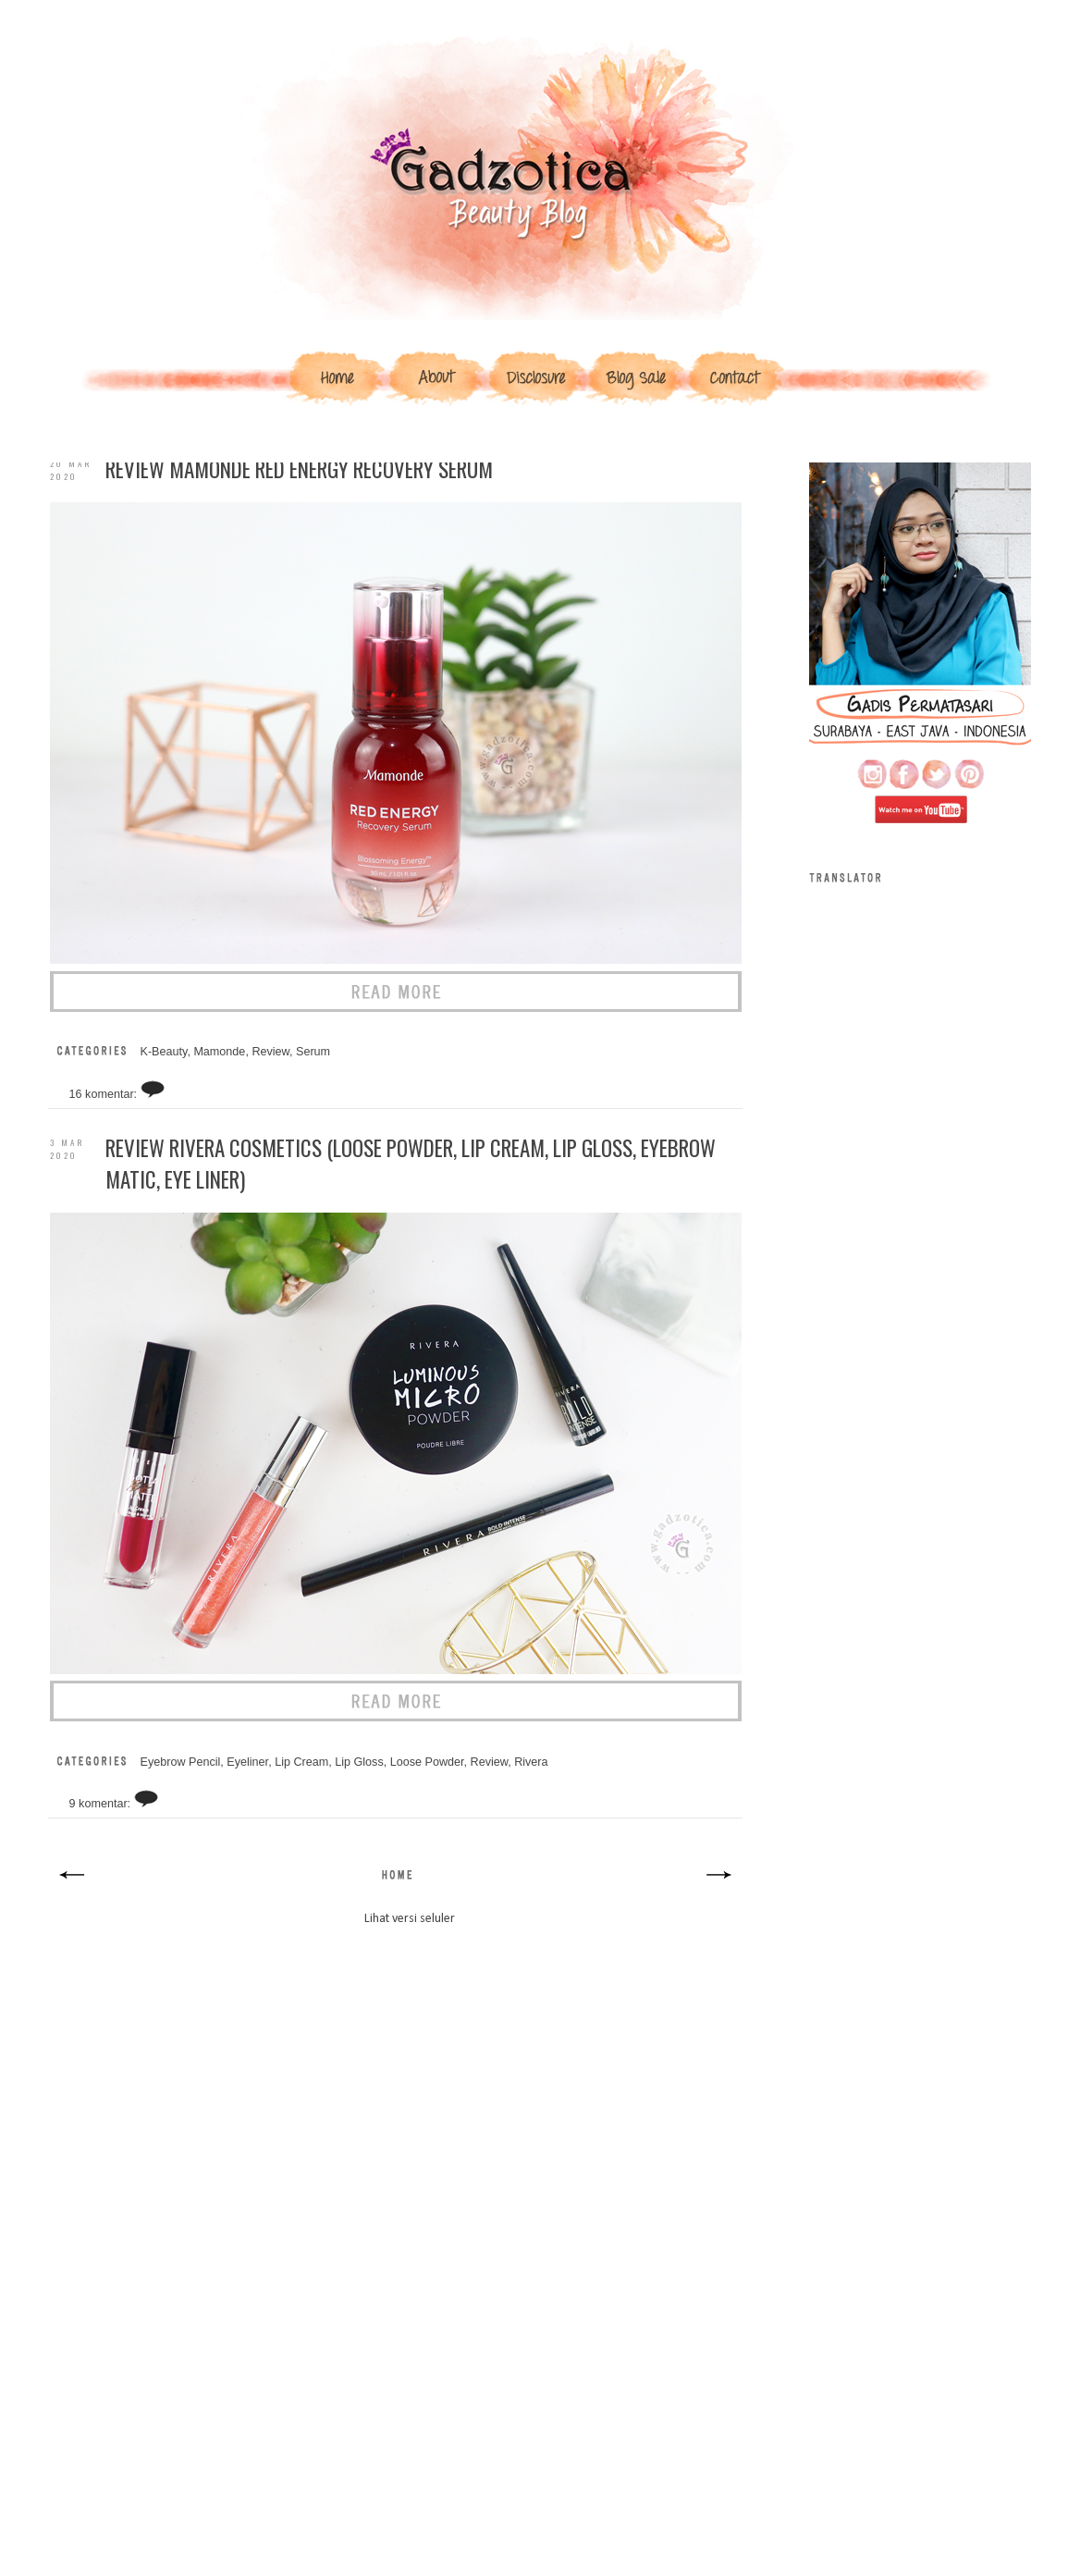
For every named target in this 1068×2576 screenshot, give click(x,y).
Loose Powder (427, 1762)
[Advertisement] (395, 2111)
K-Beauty (164, 1051)
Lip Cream (301, 1762)
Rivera (530, 1762)
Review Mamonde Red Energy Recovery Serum (299, 469)
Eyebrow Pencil (181, 1762)
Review (270, 1051)
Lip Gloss (359, 1762)
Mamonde (219, 1051)
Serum (313, 1051)
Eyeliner (247, 1762)
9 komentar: (101, 1803)
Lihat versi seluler (409, 1919)
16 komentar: (105, 1094)
